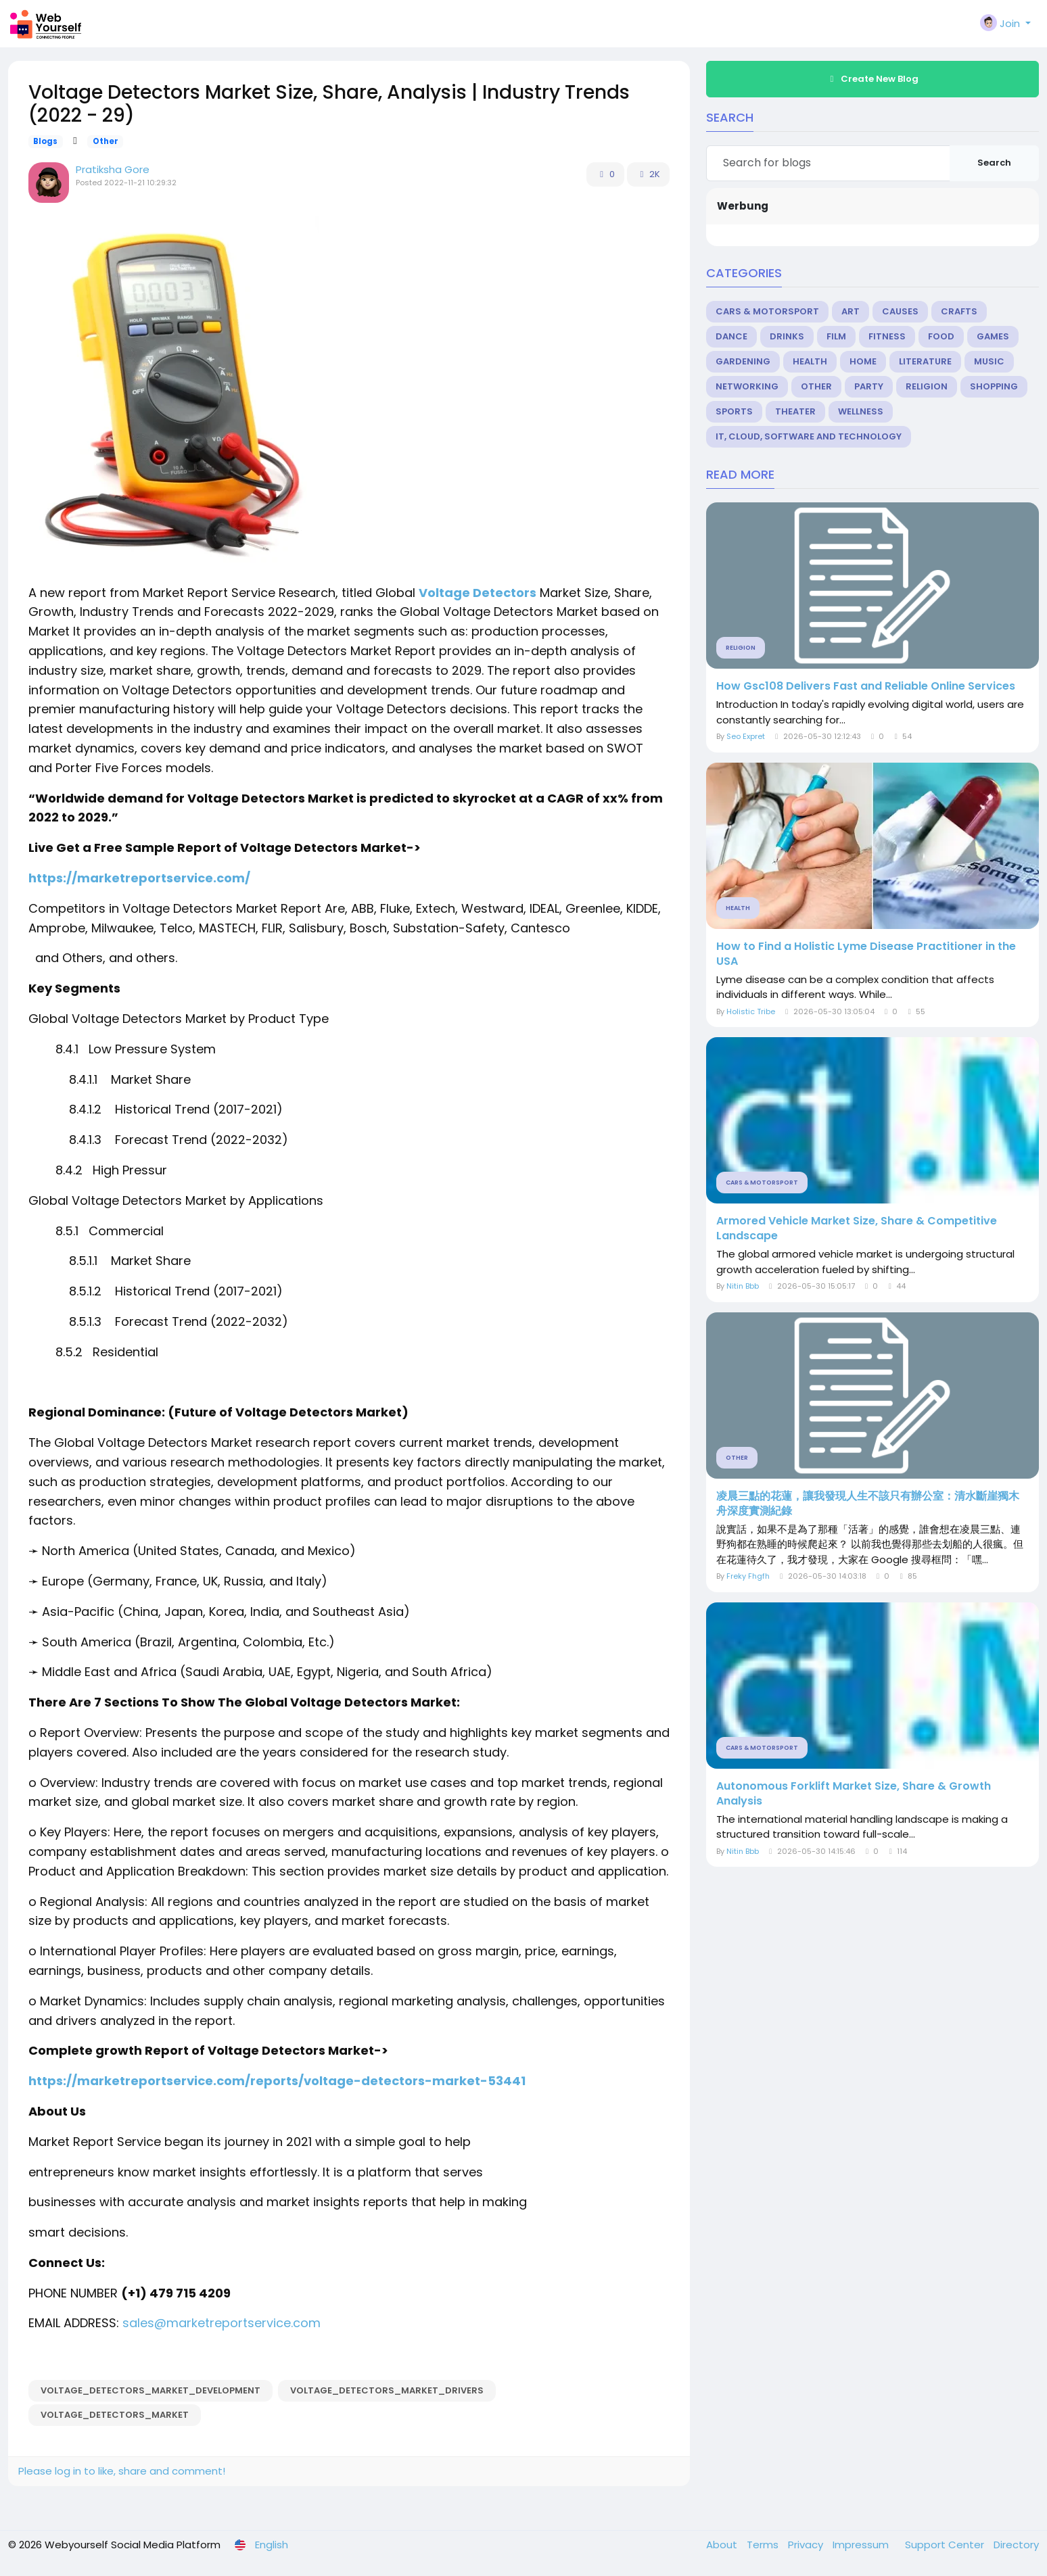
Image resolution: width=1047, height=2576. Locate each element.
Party (868, 386)
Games (993, 336)
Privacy (807, 2544)
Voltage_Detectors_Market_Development (150, 2390)
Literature (925, 361)
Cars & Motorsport (767, 311)
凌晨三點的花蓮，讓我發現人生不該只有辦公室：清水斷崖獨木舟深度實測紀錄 (867, 1504)
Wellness (860, 411)
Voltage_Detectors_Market (115, 2414)
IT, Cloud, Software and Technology (809, 436)
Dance (731, 336)
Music (989, 361)
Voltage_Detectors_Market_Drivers (387, 2390)
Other (105, 141)
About (723, 2544)
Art (850, 311)
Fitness (887, 336)
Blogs (45, 141)
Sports (734, 411)
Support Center (946, 2544)
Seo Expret (745, 736)
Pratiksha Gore (112, 169)
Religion (927, 386)
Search (994, 162)
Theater (795, 411)
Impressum (862, 2544)
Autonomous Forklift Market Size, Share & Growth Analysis (853, 1794)
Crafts (959, 311)
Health (810, 361)
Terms (764, 2544)
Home (863, 361)
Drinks (787, 336)
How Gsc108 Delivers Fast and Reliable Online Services (865, 686)
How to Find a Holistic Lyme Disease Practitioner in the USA (866, 954)
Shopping (994, 386)
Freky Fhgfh (748, 1576)
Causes (900, 311)
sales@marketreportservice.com (221, 2322)
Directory (1016, 2544)
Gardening (743, 361)
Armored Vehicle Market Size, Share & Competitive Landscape (856, 1228)
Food (941, 336)
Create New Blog (872, 78)
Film (836, 336)
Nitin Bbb (742, 1286)
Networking (747, 386)
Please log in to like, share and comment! (121, 2471)
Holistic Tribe (750, 1011)
